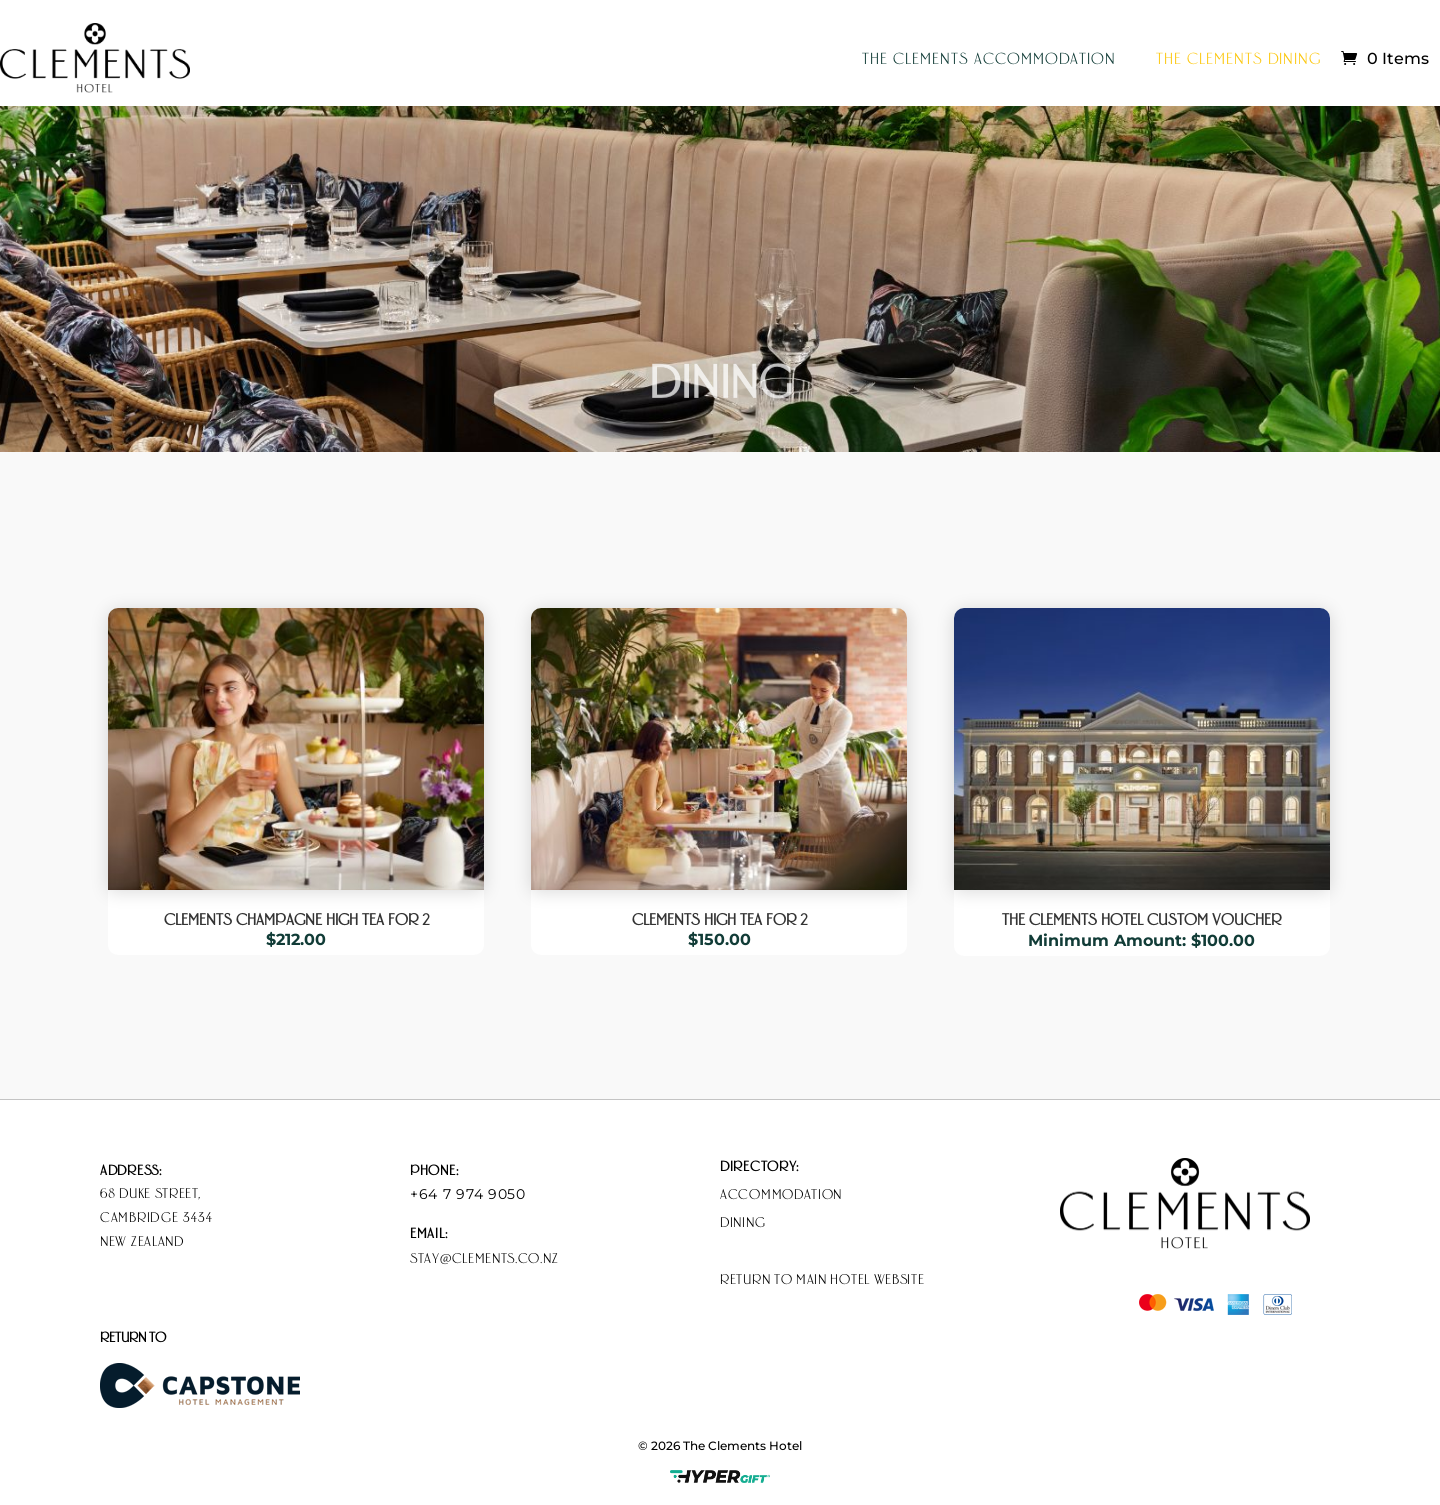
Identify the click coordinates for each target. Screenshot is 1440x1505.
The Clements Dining (1238, 57)
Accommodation (781, 1193)
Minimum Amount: (1109, 940)
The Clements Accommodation (989, 57)
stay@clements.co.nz (484, 1257)
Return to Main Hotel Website (822, 1278)
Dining (742, 1221)
